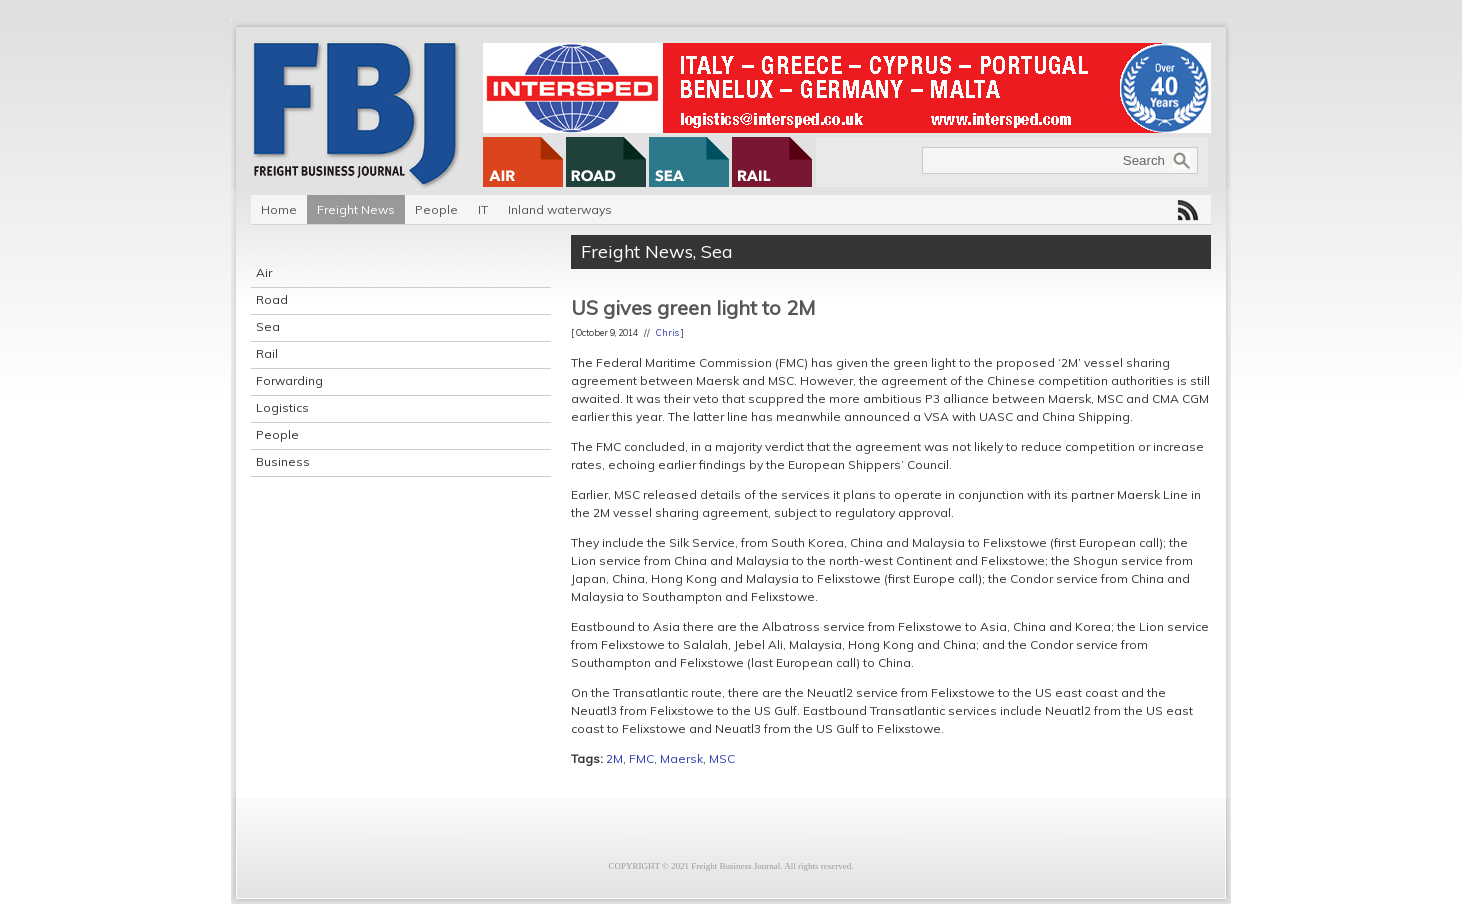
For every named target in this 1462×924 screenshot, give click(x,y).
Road (272, 299)
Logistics (282, 407)
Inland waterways (560, 209)
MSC (722, 758)
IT (483, 209)
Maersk (681, 758)
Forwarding (289, 380)
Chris (667, 332)
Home (279, 209)
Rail (267, 353)
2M (614, 758)
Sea (268, 326)
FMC (641, 758)
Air (264, 272)
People (436, 209)
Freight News (356, 209)
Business (283, 461)
